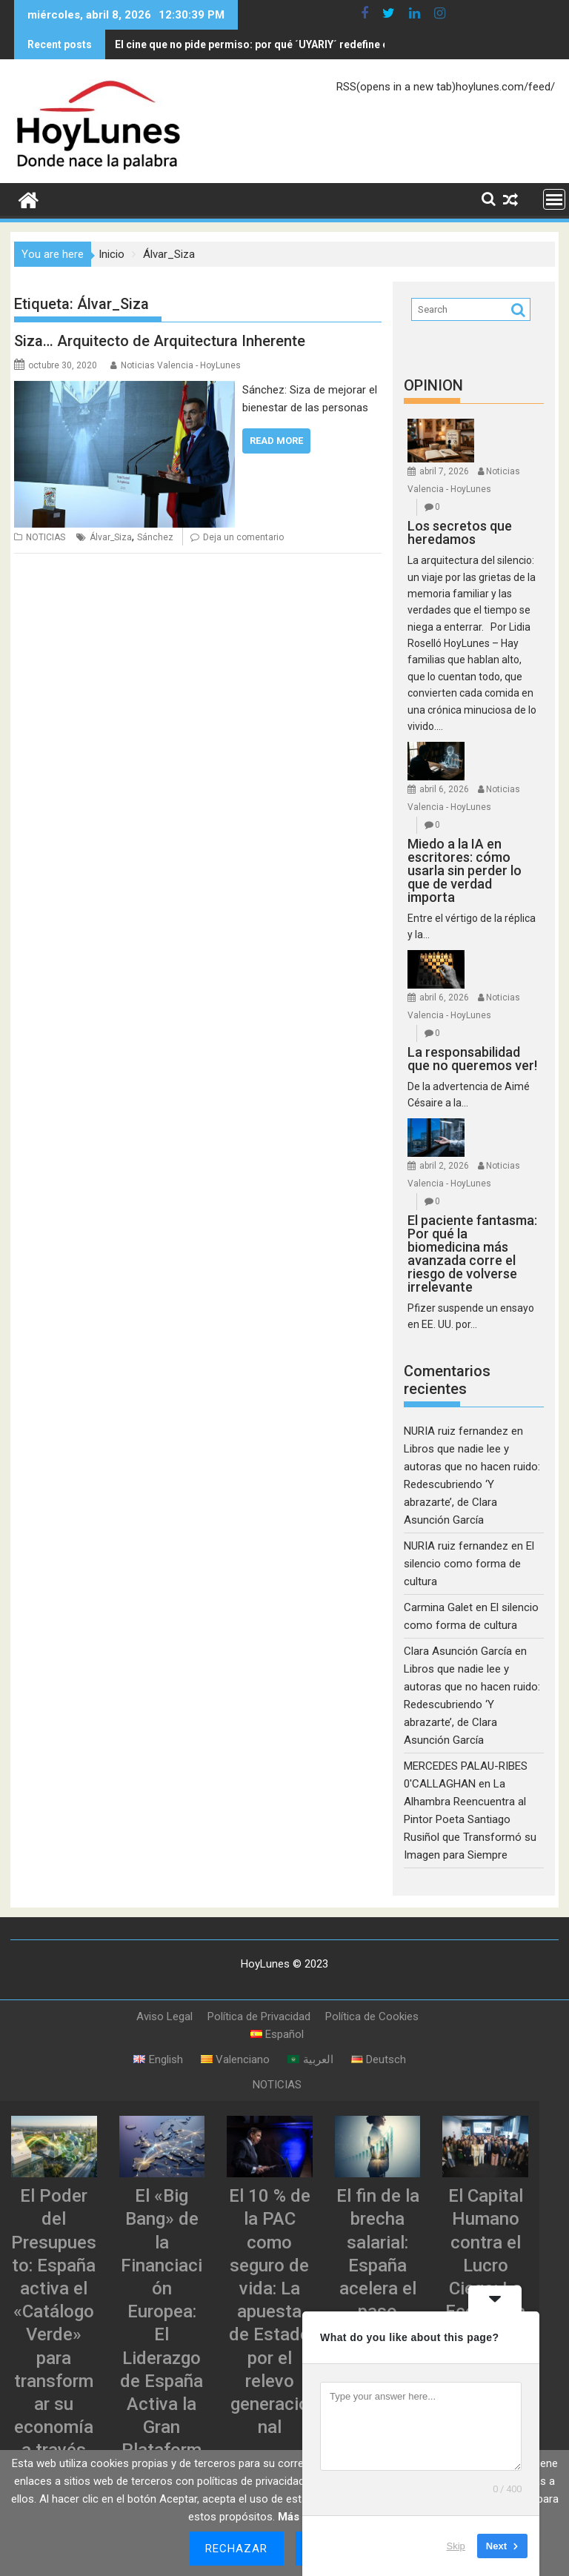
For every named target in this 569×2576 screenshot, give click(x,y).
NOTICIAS (45, 534)
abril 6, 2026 (444, 786)
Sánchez (155, 534)
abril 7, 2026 (444, 468)
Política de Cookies (372, 2013)
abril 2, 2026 (444, 1163)
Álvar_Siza (111, 534)
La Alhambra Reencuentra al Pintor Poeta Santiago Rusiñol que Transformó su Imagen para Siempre (470, 1816)
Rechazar (236, 2548)
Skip (456, 2546)
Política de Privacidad (258, 2013)
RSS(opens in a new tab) (396, 83)
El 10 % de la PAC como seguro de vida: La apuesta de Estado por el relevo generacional (269, 2308)
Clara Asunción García (458, 1648)
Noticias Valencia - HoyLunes (181, 362)
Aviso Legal (164, 2013)
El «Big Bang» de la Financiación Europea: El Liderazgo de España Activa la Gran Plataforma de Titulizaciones (162, 2354)
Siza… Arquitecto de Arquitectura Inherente (159, 338)
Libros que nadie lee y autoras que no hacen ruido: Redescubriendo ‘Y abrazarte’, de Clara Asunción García (472, 1481)
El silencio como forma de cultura (469, 1560)
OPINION (433, 382)
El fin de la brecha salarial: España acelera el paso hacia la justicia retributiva (377, 2285)
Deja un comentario (243, 534)
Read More (276, 437)
